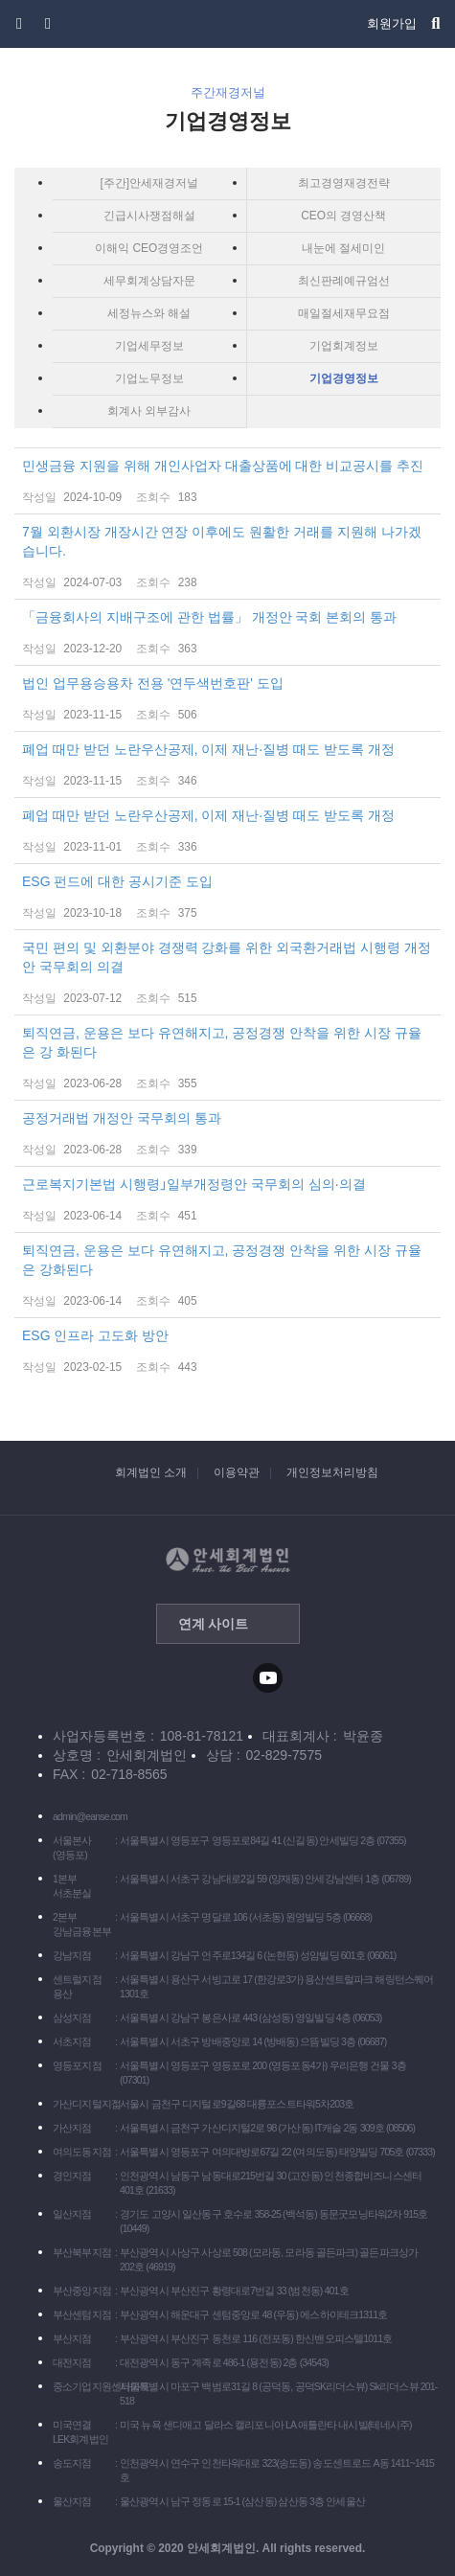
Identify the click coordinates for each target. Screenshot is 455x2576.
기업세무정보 (149, 346)
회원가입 (392, 23)
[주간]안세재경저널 (149, 183)
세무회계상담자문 (149, 280)
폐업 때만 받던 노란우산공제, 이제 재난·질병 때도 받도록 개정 (227, 765)
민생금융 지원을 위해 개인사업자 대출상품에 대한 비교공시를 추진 (227, 482)
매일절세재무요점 (344, 313)
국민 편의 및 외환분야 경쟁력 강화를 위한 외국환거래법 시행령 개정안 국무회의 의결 (227, 973)
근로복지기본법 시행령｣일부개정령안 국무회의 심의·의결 (227, 1200)
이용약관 (237, 1472)
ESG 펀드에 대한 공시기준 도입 (227, 898)
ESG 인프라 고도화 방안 (227, 1352)
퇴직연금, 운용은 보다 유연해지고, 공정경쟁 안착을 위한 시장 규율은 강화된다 (227, 1276)
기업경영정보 (343, 378)
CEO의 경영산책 (343, 215)
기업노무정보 (149, 378)
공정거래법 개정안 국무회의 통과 (227, 1134)
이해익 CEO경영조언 (149, 248)
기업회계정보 (343, 346)
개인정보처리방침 (332, 1472)
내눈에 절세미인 (343, 248)
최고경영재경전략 (344, 183)
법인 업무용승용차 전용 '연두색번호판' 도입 (227, 699)
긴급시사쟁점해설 (149, 215)
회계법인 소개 (151, 1472)
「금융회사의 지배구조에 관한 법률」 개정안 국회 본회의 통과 (227, 633)
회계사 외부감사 (149, 411)
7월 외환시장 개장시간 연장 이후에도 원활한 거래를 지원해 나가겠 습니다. (227, 557)
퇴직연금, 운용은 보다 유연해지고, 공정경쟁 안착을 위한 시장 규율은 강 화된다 (227, 1058)
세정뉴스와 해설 (149, 313)
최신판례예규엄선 (344, 280)
